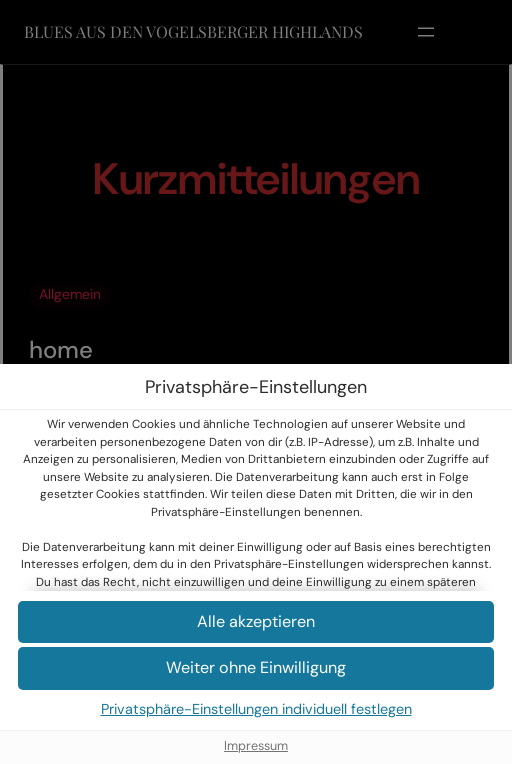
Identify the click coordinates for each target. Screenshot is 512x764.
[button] (256, 622)
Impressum (256, 746)
